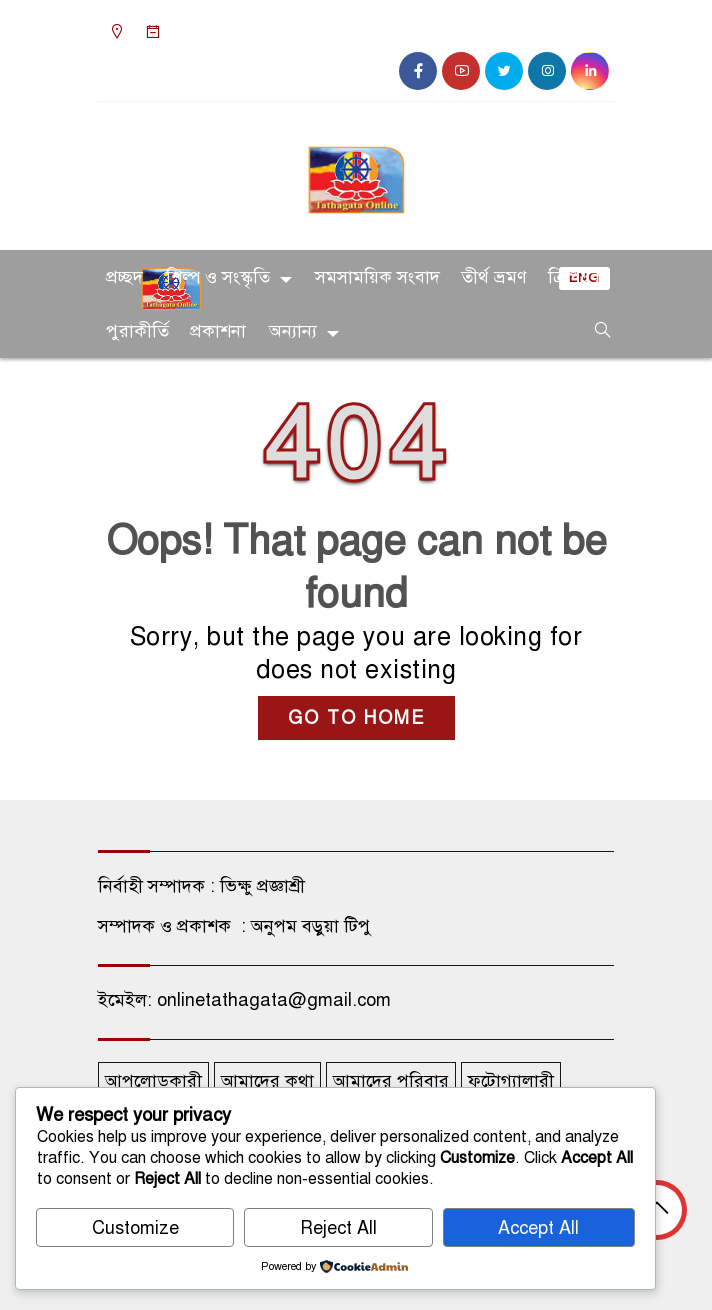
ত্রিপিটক (575, 277)
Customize (135, 1228)
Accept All (538, 1228)
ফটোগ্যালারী (511, 1081)
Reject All (338, 1228)
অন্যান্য (293, 331)
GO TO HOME (356, 718)
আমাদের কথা (267, 1081)
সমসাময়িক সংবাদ (377, 277)
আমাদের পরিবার (391, 1081)
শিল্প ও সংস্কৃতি (218, 277)
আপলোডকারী (153, 1081)
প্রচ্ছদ (124, 277)
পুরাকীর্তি (137, 331)
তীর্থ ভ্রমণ (494, 277)
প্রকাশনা (218, 331)
